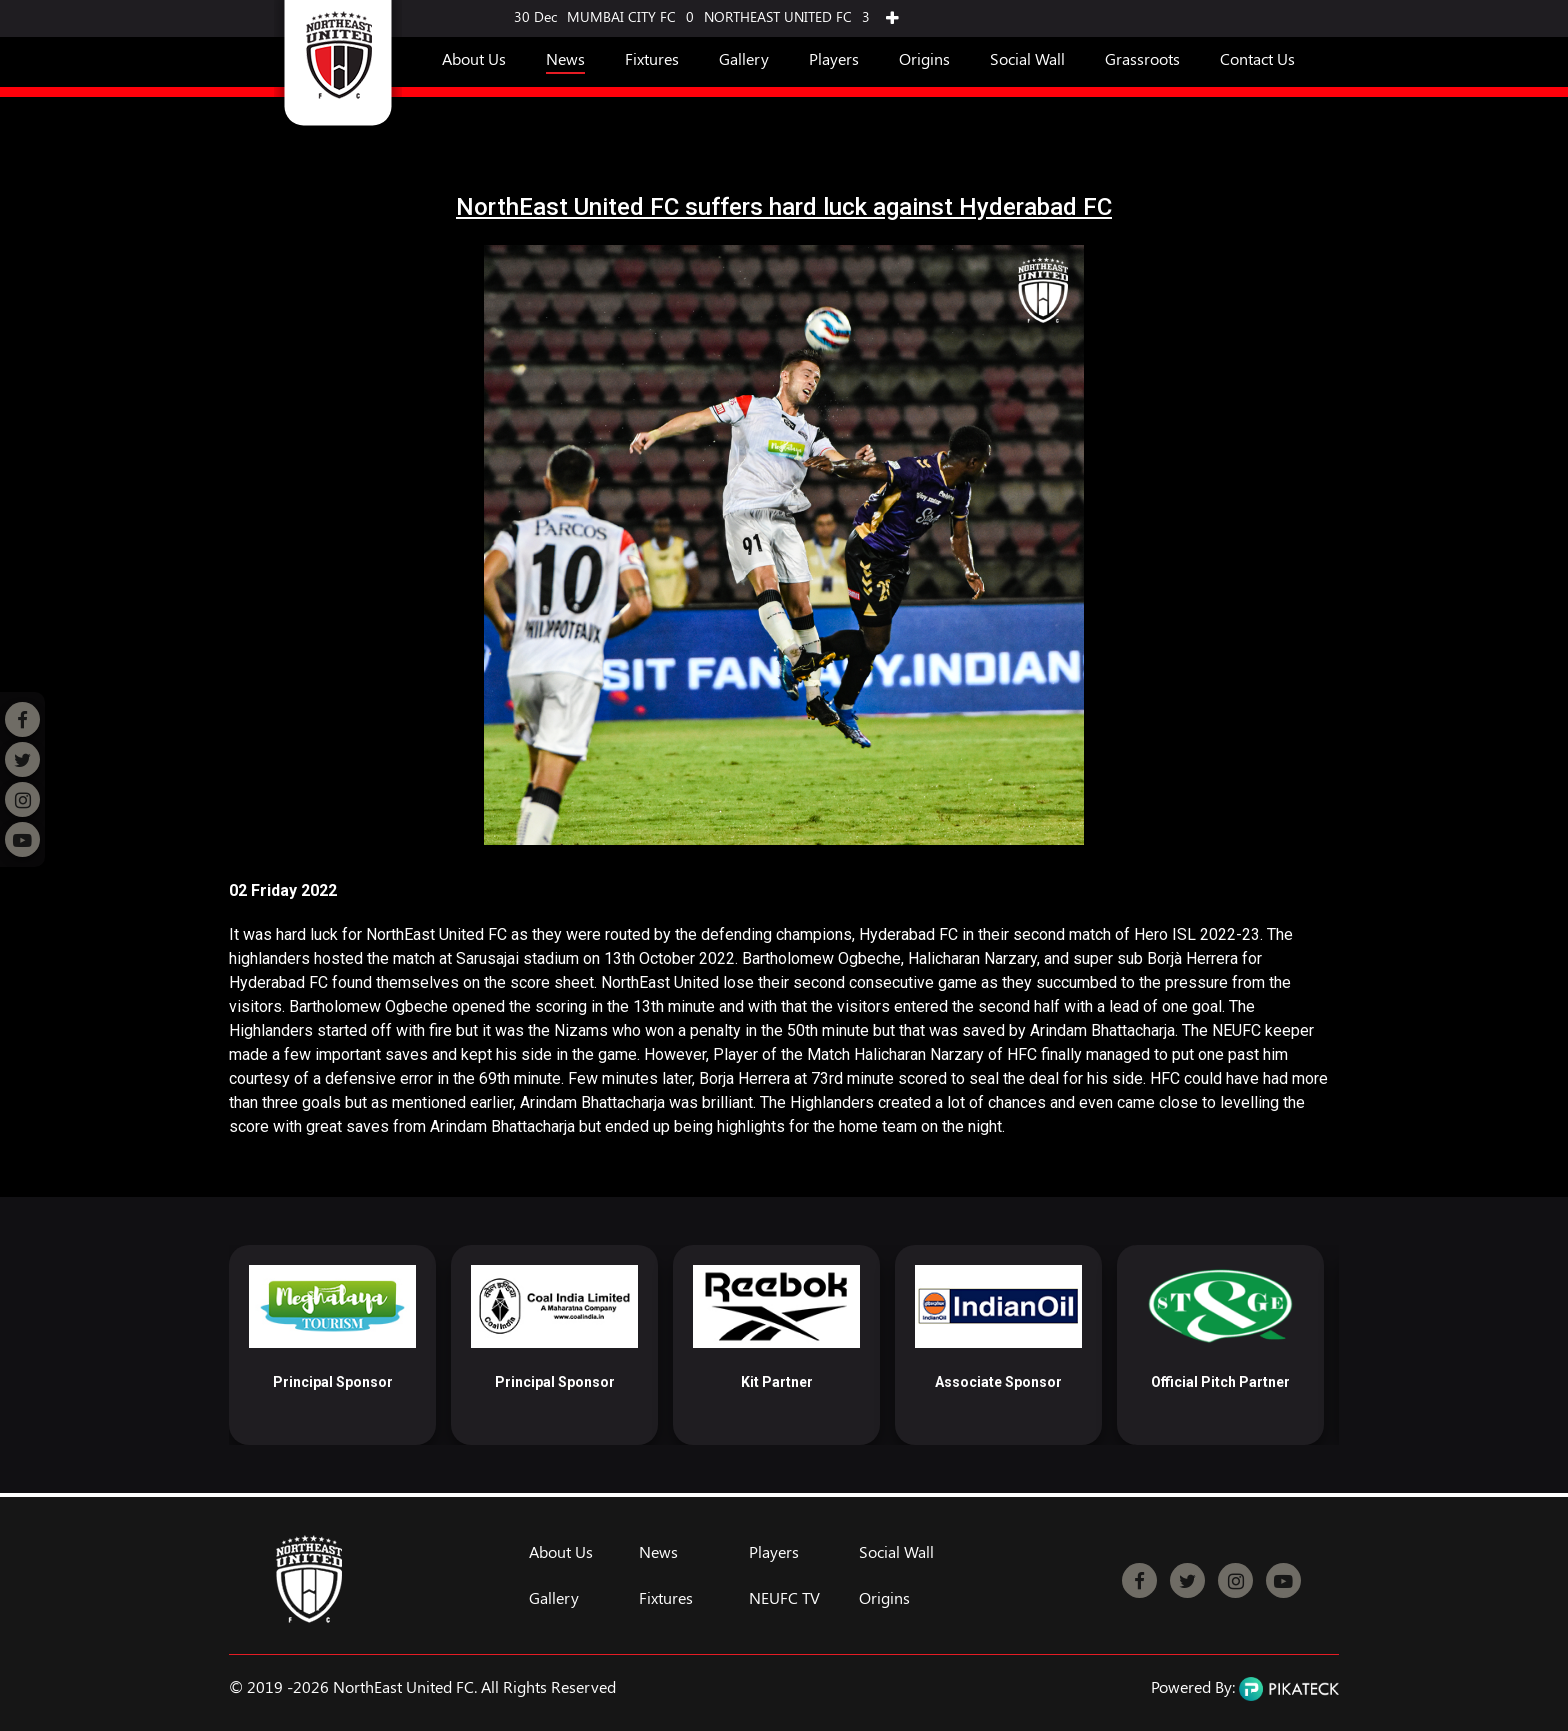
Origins (924, 58)
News (565, 58)
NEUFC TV (784, 1598)
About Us (474, 58)
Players (834, 58)
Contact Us (1257, 58)
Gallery (744, 58)
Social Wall (1027, 58)
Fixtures (652, 58)
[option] (332, 1345)
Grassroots (1142, 58)
